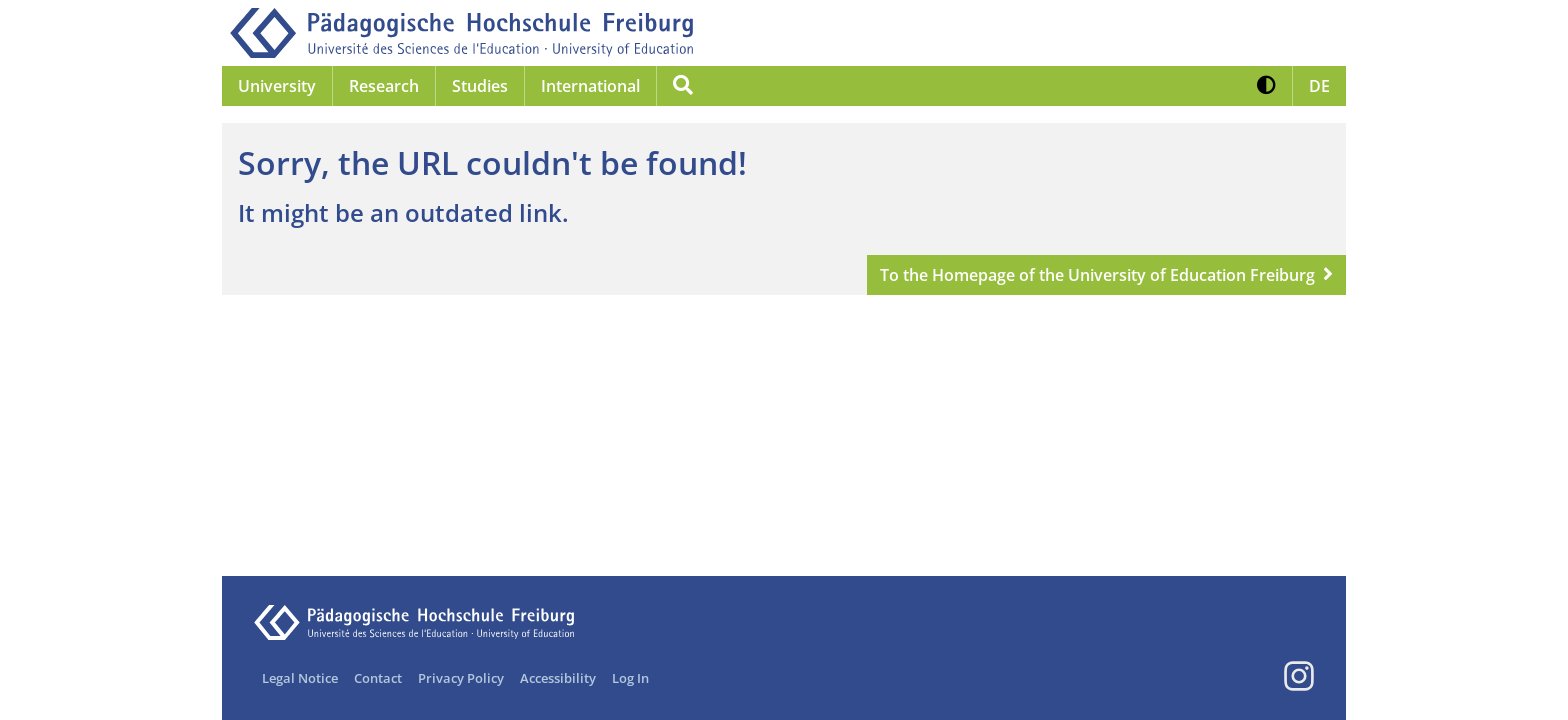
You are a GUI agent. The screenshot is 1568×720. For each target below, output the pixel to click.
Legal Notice (300, 678)
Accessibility (558, 678)
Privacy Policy (461, 678)
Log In (630, 678)
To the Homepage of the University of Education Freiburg (1097, 275)
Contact (378, 678)
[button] (1266, 86)
